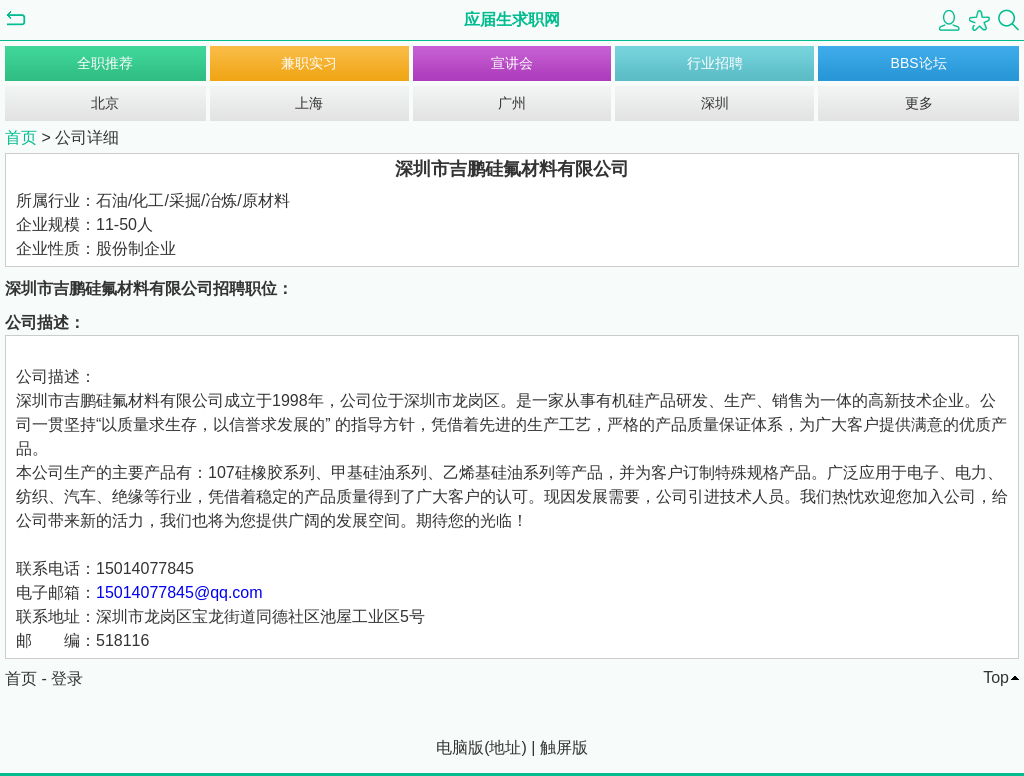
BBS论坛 (919, 63)
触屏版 (564, 747)
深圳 (715, 103)
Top (996, 677)
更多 (919, 103)
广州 (512, 103)
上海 (309, 103)
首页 (21, 137)
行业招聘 (715, 63)
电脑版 (460, 747)
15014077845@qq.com (179, 592)
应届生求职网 (512, 19)
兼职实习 (309, 63)
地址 (505, 747)
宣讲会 (512, 63)
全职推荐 (105, 63)
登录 (67, 678)
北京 (105, 103)
